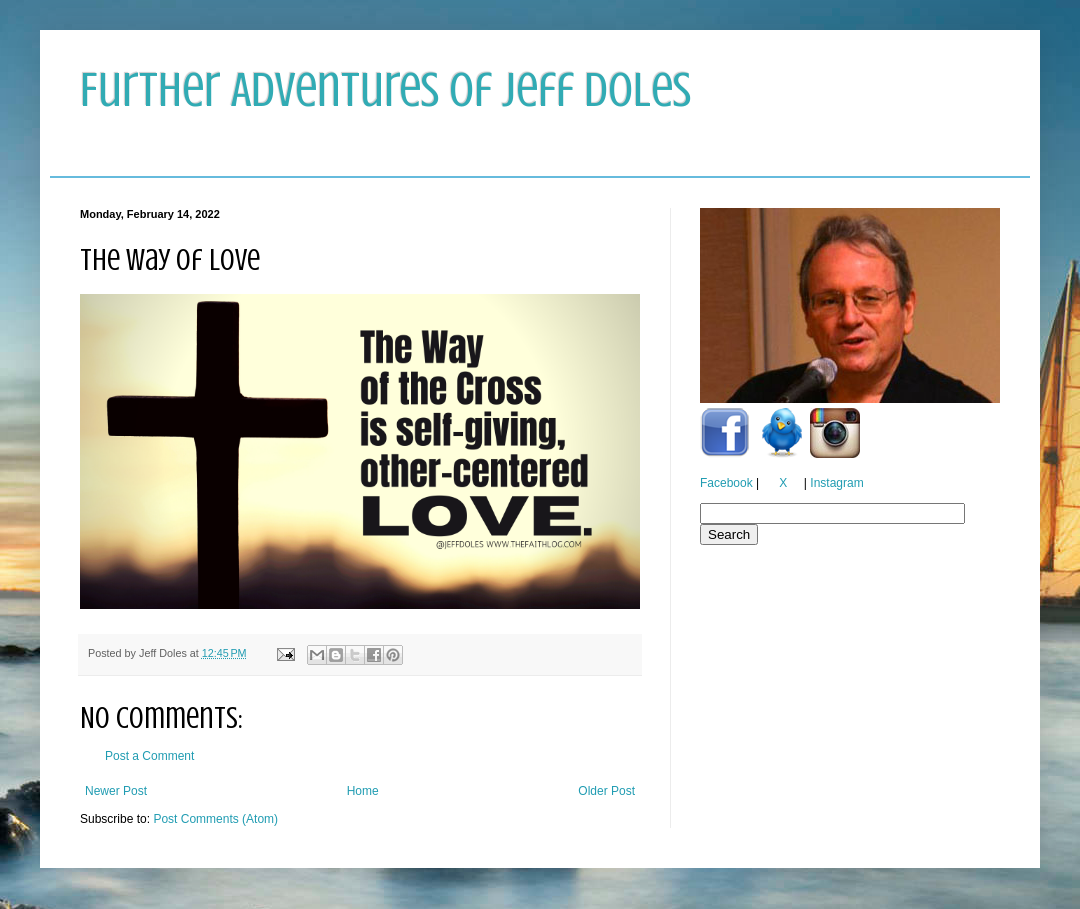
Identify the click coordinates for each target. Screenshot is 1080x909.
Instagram (836, 483)
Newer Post (116, 791)
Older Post (606, 791)
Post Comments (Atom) (215, 819)
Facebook (726, 483)
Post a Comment (149, 756)
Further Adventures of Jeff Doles (385, 90)
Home (363, 791)
